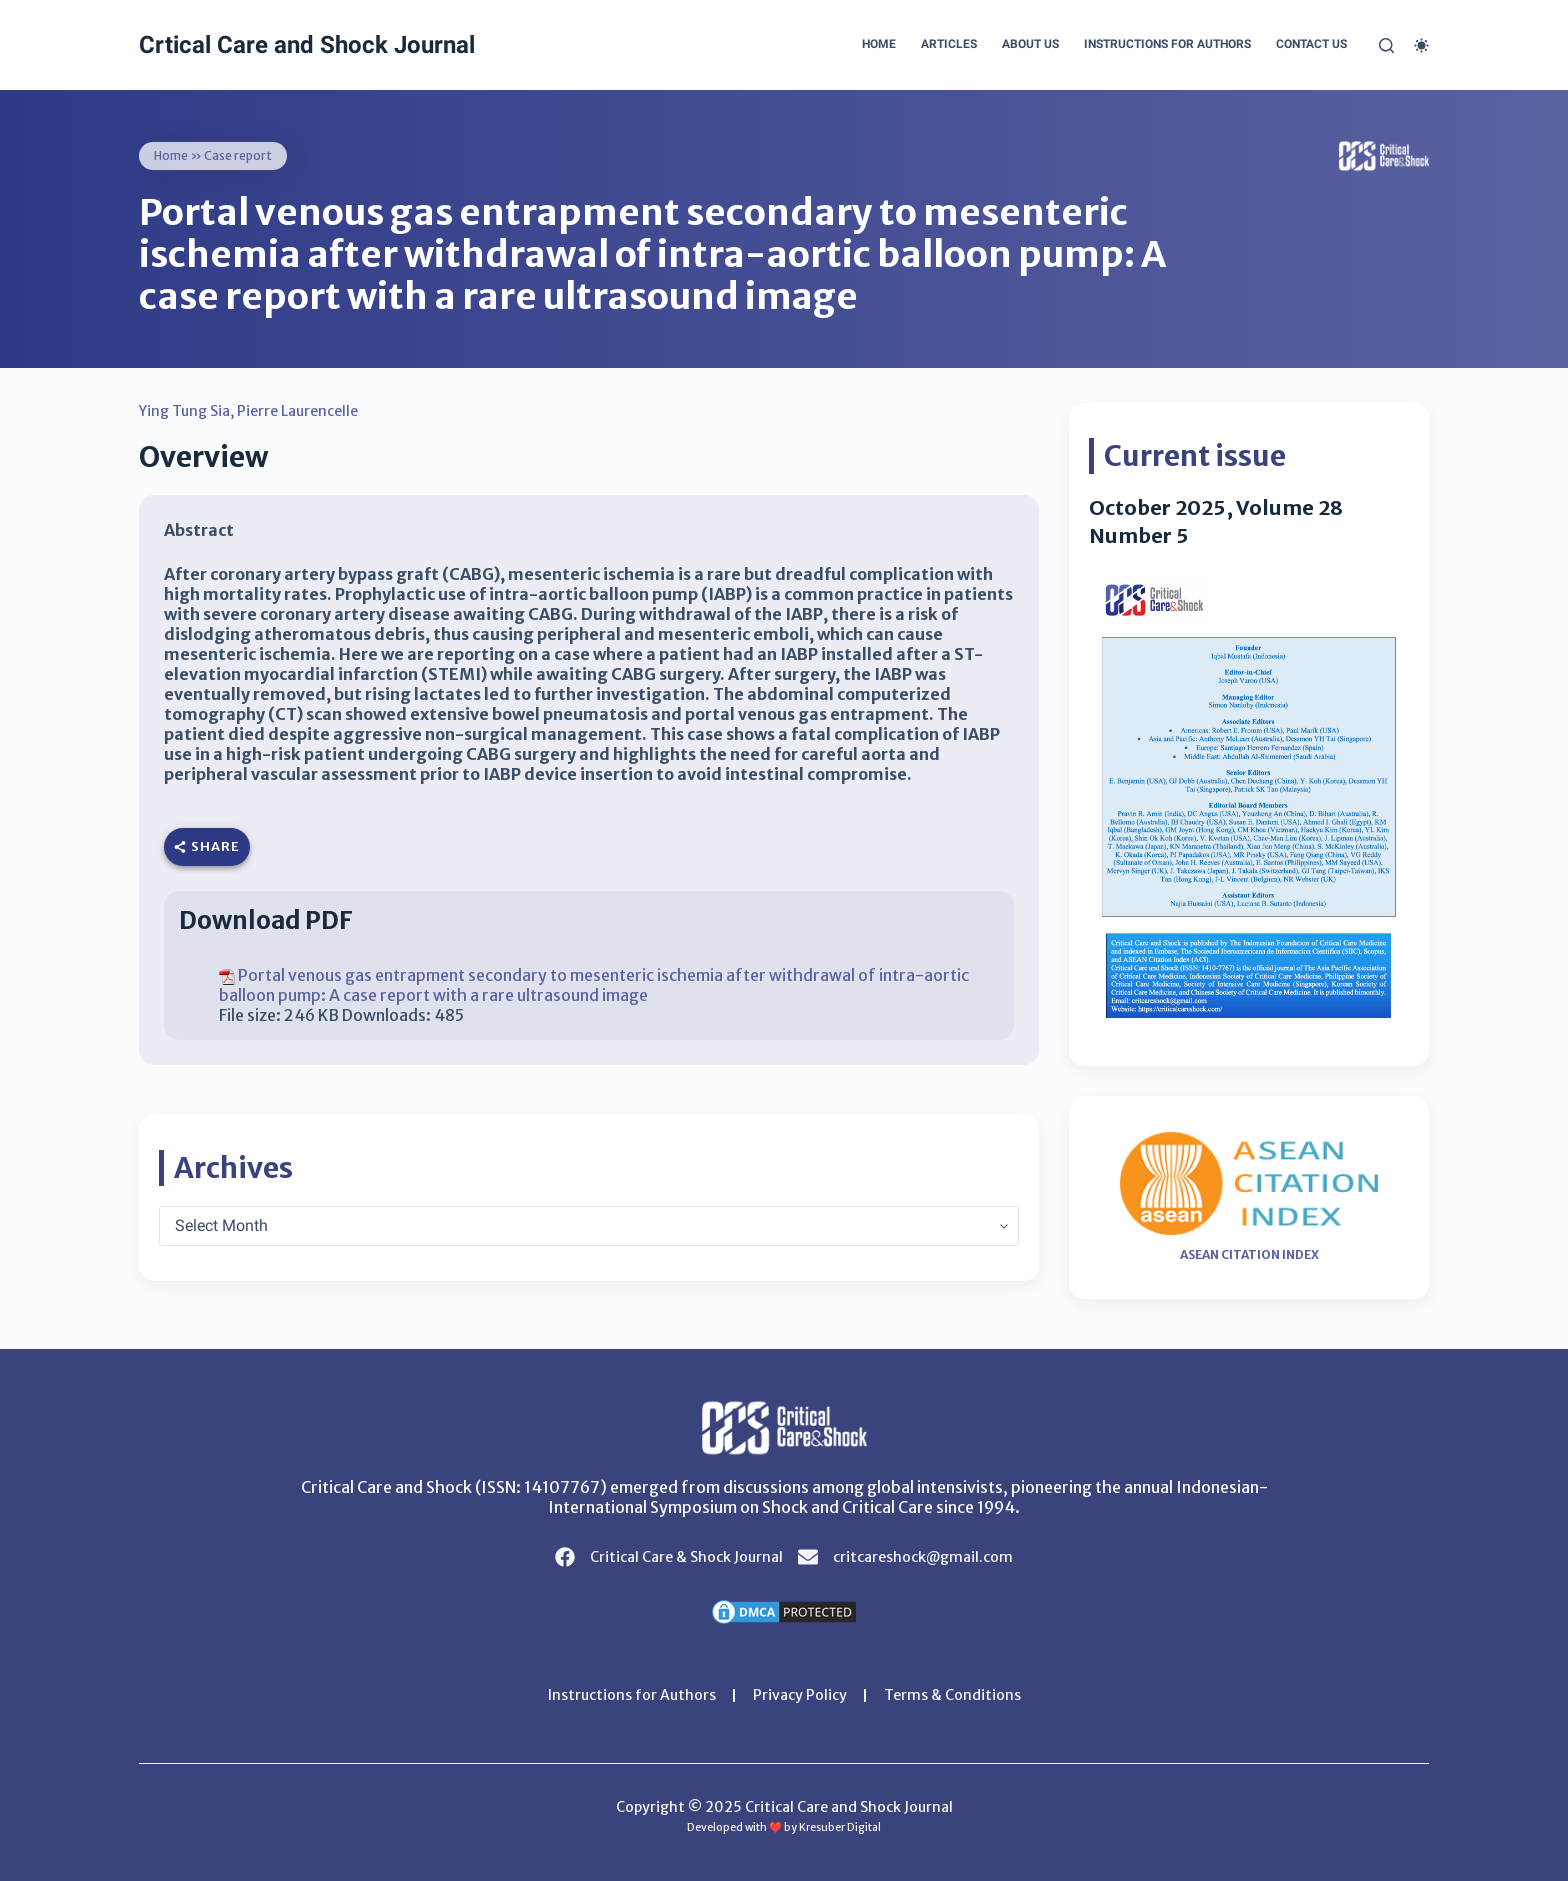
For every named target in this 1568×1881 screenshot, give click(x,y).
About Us (1030, 44)
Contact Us (1311, 44)
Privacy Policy (800, 1695)
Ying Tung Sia (184, 411)
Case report (238, 155)
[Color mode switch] (1421, 45)
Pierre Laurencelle (297, 411)
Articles (949, 44)
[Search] (1386, 45)
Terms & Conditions (952, 1695)
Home (879, 44)
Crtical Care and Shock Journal (307, 45)
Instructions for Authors (1167, 44)
